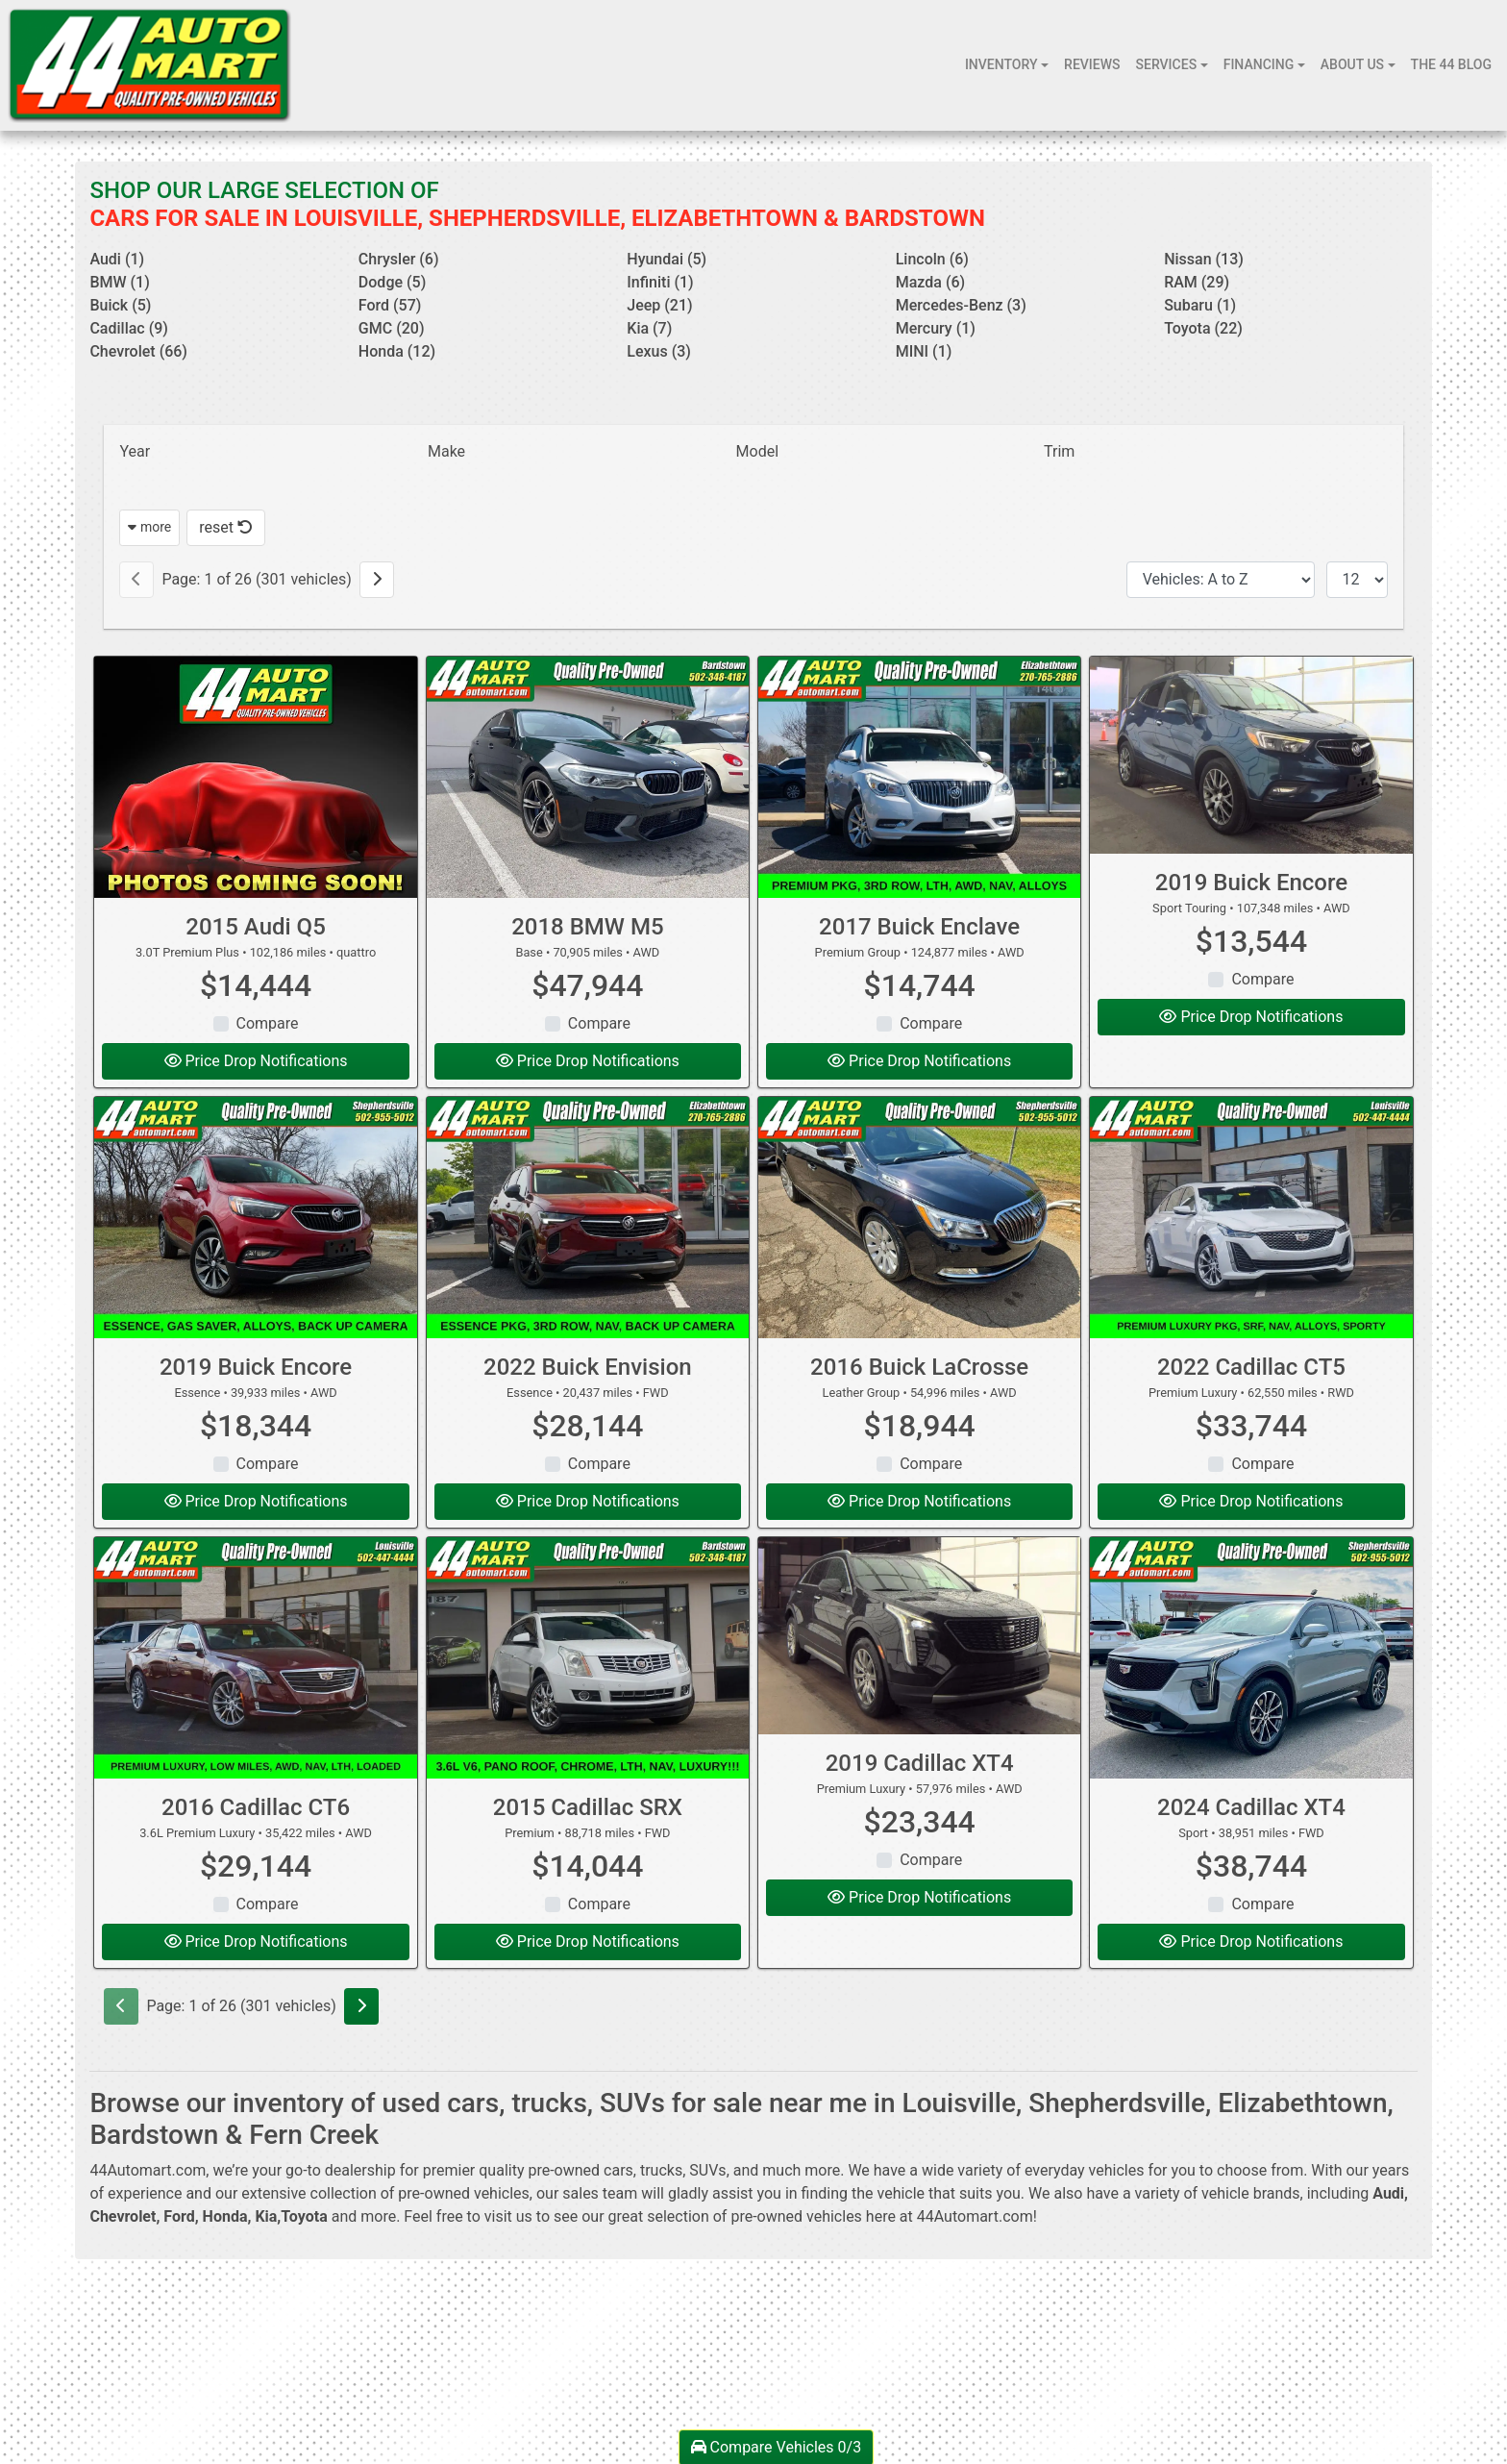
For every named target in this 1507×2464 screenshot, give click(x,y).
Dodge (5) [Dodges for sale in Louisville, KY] (392, 282)
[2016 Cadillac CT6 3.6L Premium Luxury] (255, 1658)
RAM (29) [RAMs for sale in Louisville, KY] (1196, 282)
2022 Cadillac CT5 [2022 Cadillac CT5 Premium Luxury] (1251, 1367)
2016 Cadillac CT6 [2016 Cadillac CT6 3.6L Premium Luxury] (255, 1807)
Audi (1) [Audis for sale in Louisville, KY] (116, 259)
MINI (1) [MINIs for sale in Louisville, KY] (924, 351)
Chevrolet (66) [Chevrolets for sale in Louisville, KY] (138, 351)
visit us (508, 2216)
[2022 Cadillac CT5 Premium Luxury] (1251, 1217)
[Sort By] (1220, 579)
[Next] (376, 579)
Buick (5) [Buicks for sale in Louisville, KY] (120, 305)
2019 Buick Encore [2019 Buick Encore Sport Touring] (1251, 882)
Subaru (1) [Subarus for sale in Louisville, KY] (1200, 305)
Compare (267, 1023)
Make (446, 451)
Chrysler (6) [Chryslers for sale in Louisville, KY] (398, 259)
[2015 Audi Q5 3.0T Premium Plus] (255, 777)
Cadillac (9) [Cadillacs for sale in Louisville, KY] (128, 328)
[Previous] (136, 579)
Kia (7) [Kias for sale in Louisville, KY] (649, 328)
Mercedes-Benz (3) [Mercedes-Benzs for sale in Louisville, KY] (961, 305)
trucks (661, 2170)
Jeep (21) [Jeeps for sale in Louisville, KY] (659, 305)
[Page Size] (1357, 579)
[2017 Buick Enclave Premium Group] (919, 777)
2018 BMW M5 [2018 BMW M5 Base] (587, 926)
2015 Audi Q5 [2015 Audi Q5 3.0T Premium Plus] (255, 926)
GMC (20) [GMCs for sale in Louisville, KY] (391, 328)
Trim (1059, 451)
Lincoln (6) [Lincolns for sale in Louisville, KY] (932, 259)
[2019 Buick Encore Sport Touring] (1251, 756)
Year (134, 451)
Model (757, 451)
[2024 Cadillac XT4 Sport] (1251, 1658)
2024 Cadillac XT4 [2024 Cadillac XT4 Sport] (1251, 1807)
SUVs (707, 2170)
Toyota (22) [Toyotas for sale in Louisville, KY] (1203, 328)
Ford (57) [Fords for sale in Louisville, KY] (390, 305)
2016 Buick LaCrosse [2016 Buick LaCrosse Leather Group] (919, 1367)
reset (226, 527)
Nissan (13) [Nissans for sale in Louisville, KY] (1204, 259)
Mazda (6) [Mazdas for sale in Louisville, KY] (930, 282)
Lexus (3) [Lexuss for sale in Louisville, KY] (659, 351)
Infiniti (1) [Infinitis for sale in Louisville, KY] (660, 282)
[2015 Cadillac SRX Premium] (588, 1658)
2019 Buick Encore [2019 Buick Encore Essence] (256, 1367)
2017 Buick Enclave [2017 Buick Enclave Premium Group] (919, 926)
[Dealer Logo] (149, 65)
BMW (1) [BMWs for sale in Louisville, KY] (119, 282)
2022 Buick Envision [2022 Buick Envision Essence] (587, 1367)
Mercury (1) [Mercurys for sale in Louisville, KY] (936, 328)
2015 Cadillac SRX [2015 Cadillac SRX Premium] (587, 1807)
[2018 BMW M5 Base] (588, 777)
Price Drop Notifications (256, 1061)
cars (618, 2170)
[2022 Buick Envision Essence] (588, 1217)
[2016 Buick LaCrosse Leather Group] (919, 1217)
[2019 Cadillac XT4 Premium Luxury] (919, 1636)
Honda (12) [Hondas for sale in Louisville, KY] (396, 351)
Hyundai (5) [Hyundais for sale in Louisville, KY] (666, 259)
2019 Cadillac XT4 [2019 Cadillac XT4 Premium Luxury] (920, 1763)
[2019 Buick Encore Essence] (255, 1217)
